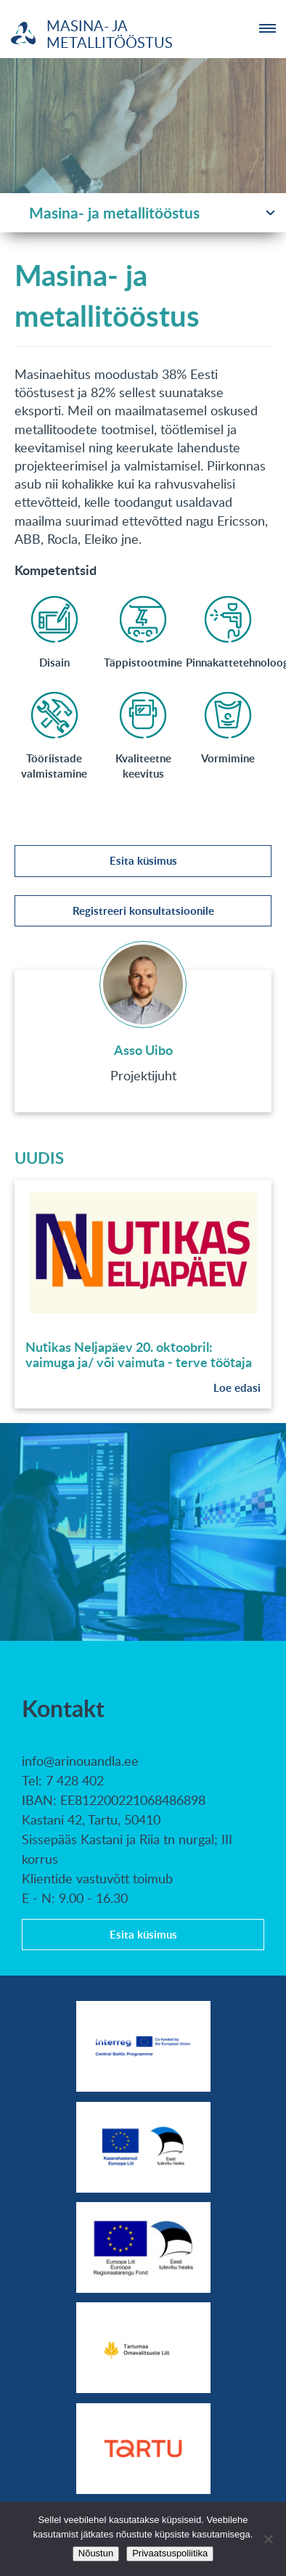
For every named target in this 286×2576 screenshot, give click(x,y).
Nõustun (95, 2553)
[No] (268, 2539)
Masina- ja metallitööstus (114, 212)
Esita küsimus (143, 860)
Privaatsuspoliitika (170, 2553)
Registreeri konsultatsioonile (143, 910)
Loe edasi (237, 1387)
